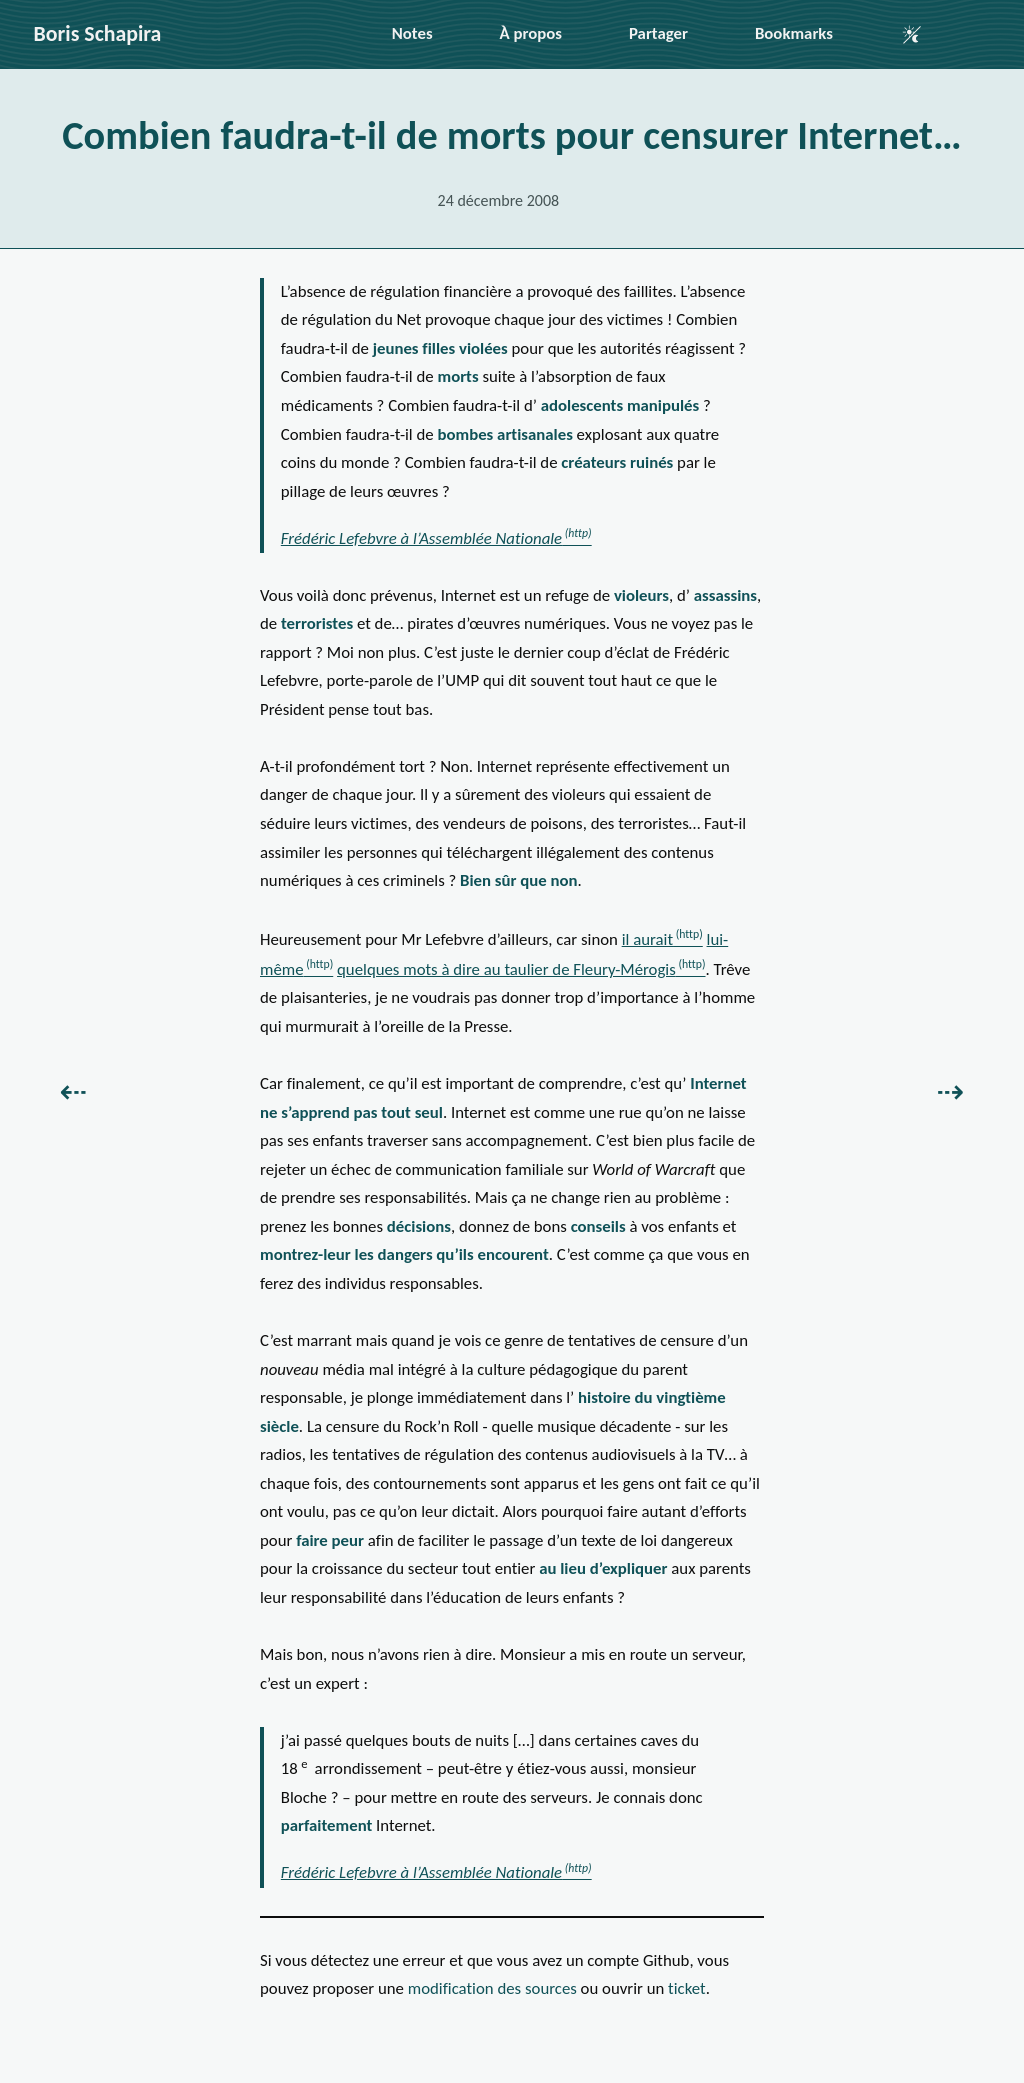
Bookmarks (794, 33)
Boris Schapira (98, 33)
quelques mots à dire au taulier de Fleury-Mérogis (506, 969)
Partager (658, 33)
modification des (492, 1988)
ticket (687, 1988)
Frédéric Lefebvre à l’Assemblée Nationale (421, 538)
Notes (412, 33)
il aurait (647, 939)
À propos (531, 33)
